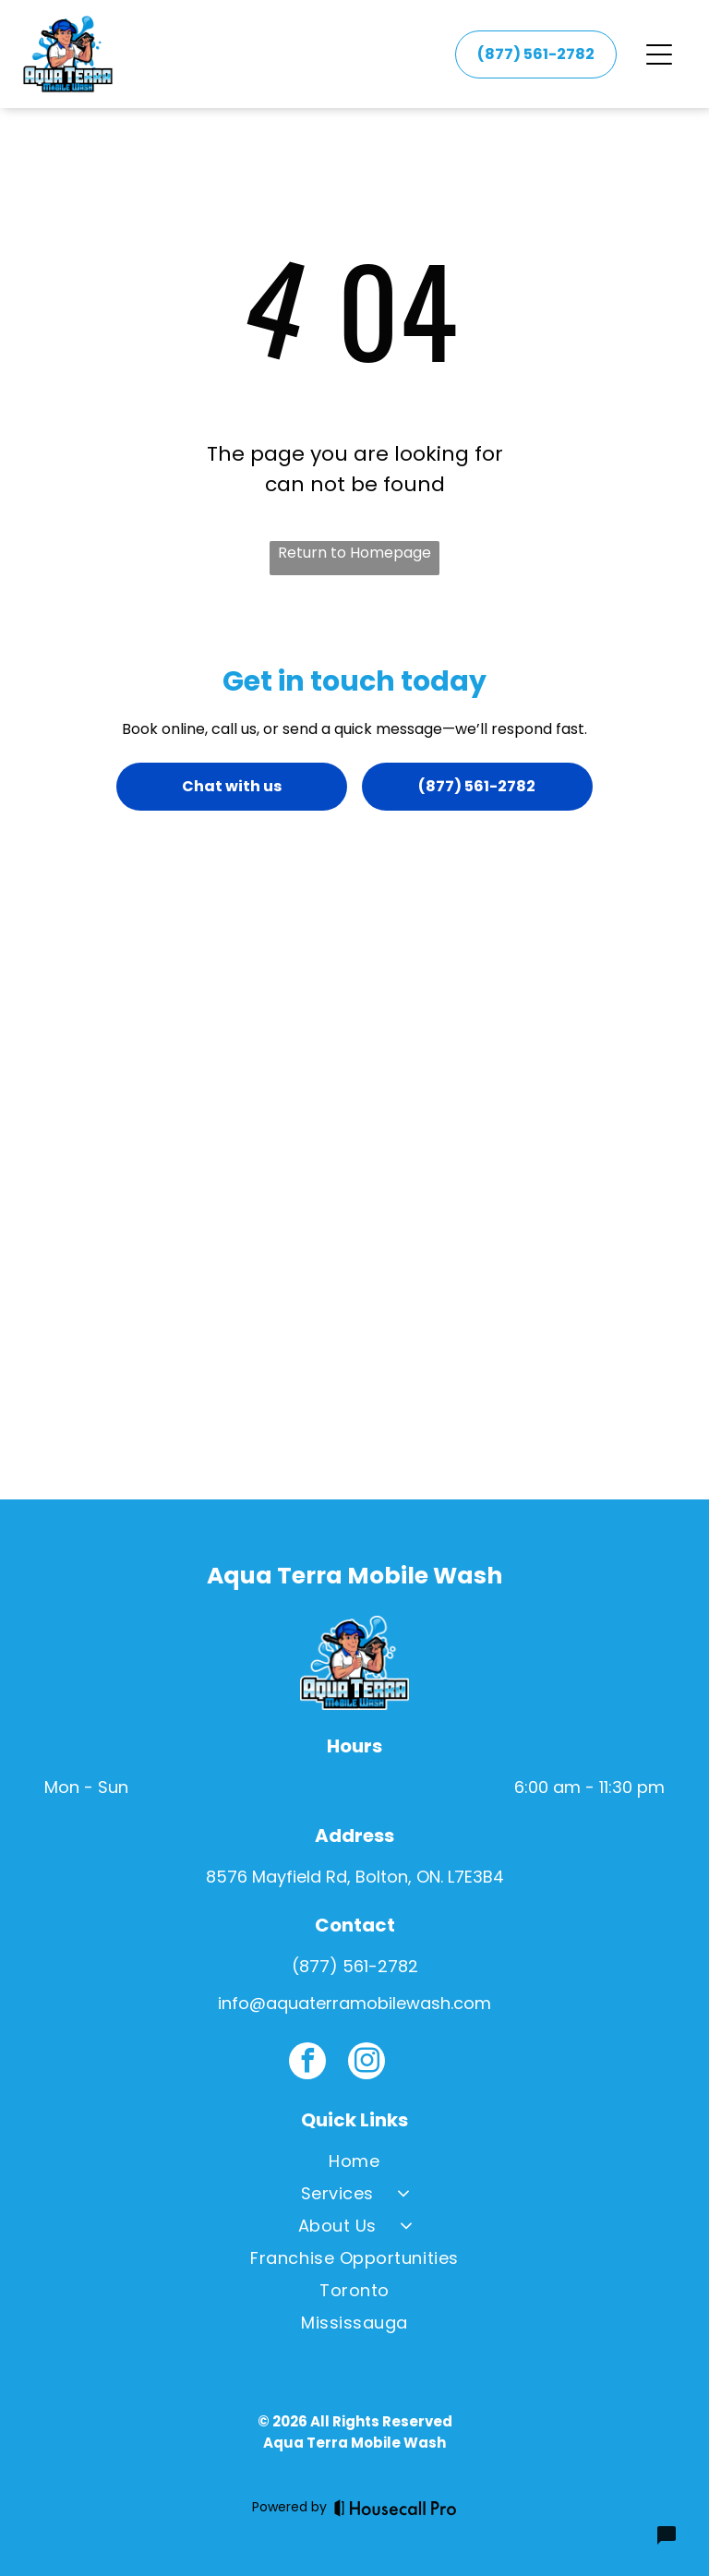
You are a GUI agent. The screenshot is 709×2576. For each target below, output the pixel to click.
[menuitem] (354, 2165)
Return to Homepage (354, 552)
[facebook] (307, 2063)
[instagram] (366, 2063)
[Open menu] (659, 54)
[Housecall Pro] (395, 2507)
